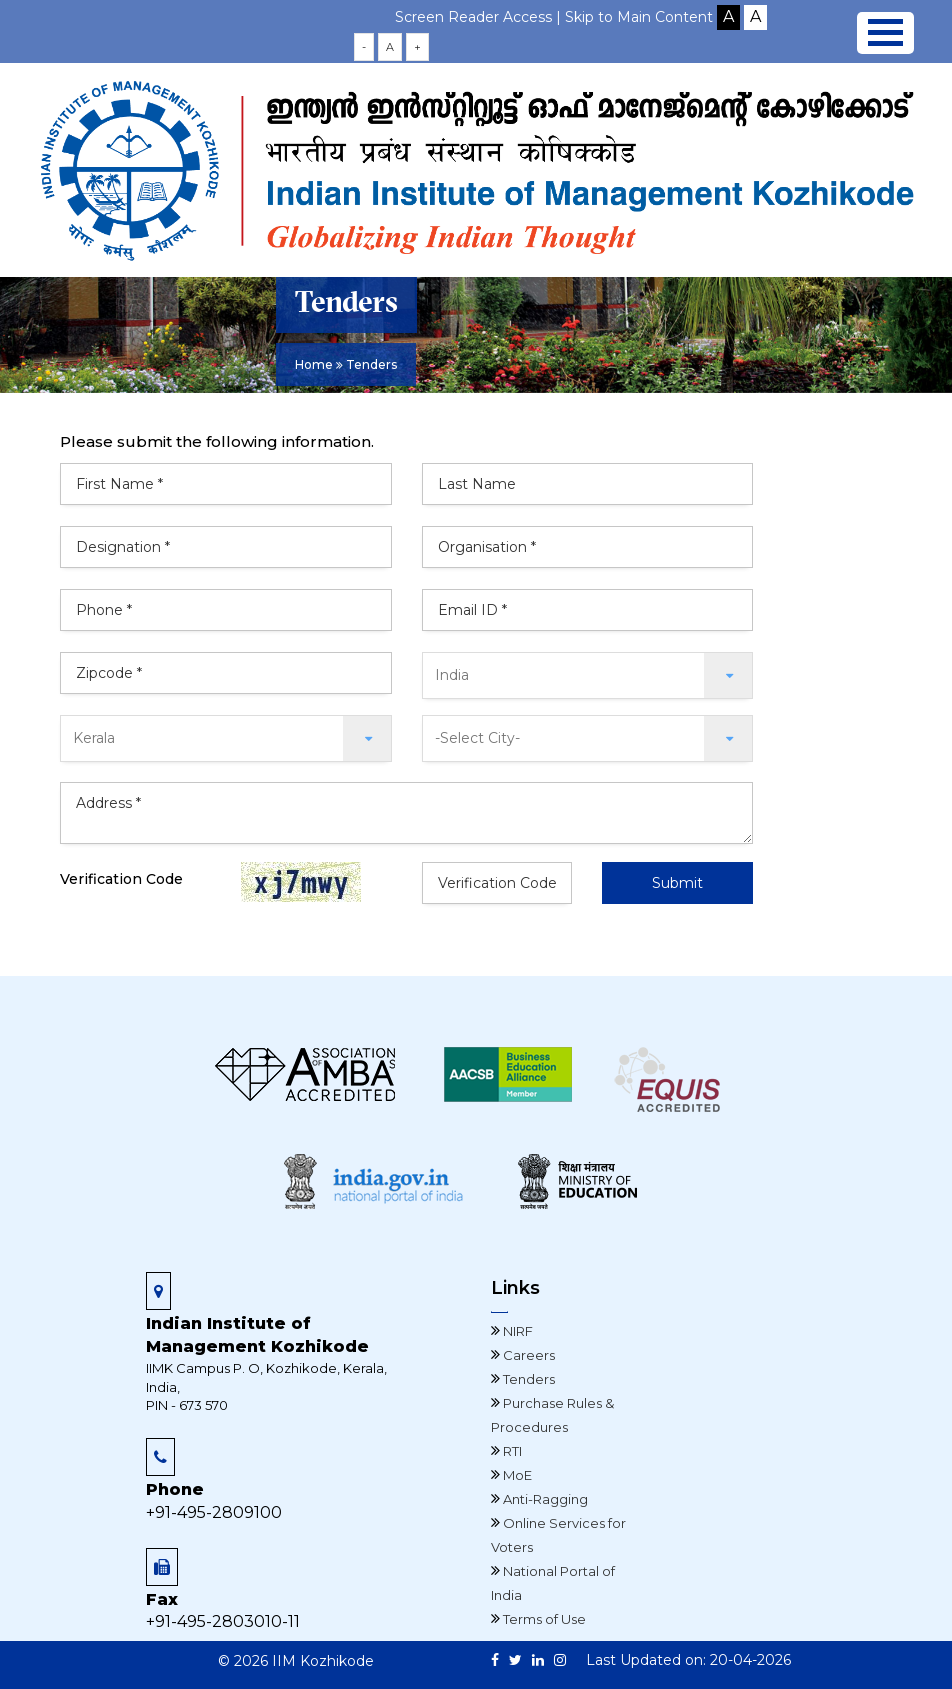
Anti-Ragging (544, 1499)
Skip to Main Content (639, 17)
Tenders (527, 1379)
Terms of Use (543, 1619)
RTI (511, 1451)
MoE (516, 1475)
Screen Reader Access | (480, 17)
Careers (527, 1355)
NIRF (516, 1331)
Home (314, 364)
